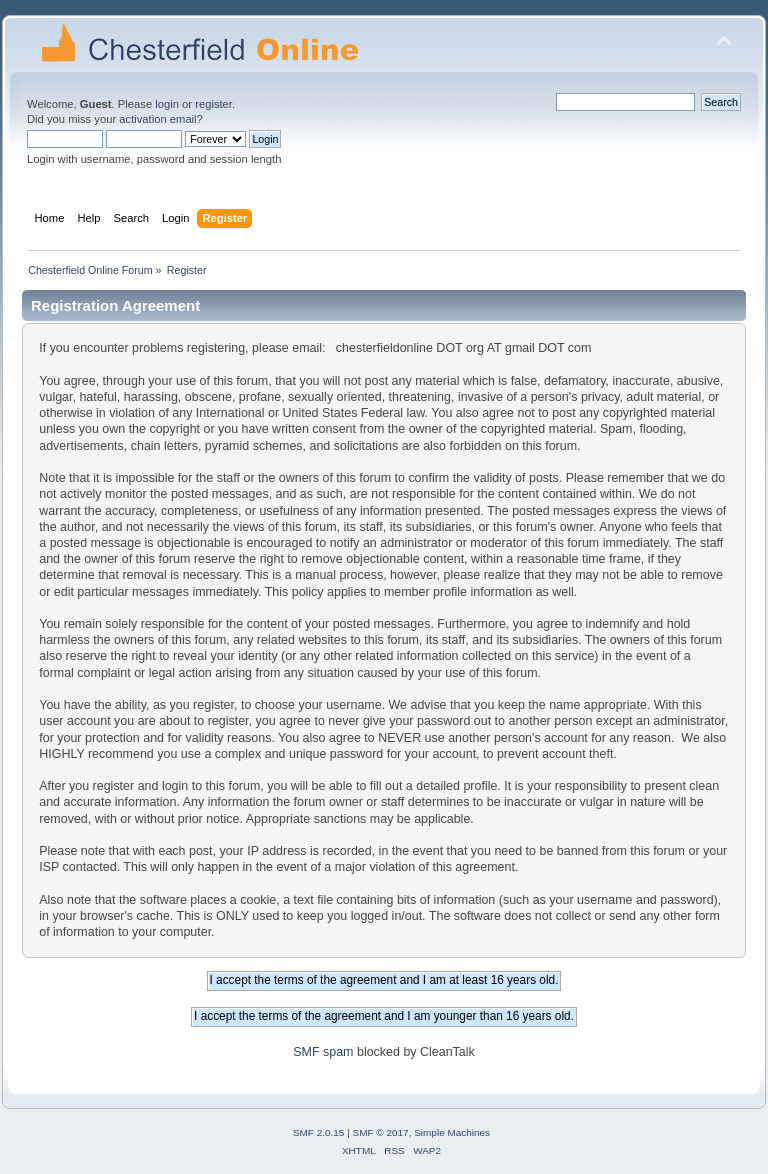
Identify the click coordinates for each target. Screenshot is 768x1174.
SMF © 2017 (381, 1132)
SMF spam (323, 1052)
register (213, 104)
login (167, 104)
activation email (157, 119)
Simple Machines (452, 1132)
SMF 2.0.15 (319, 1132)
